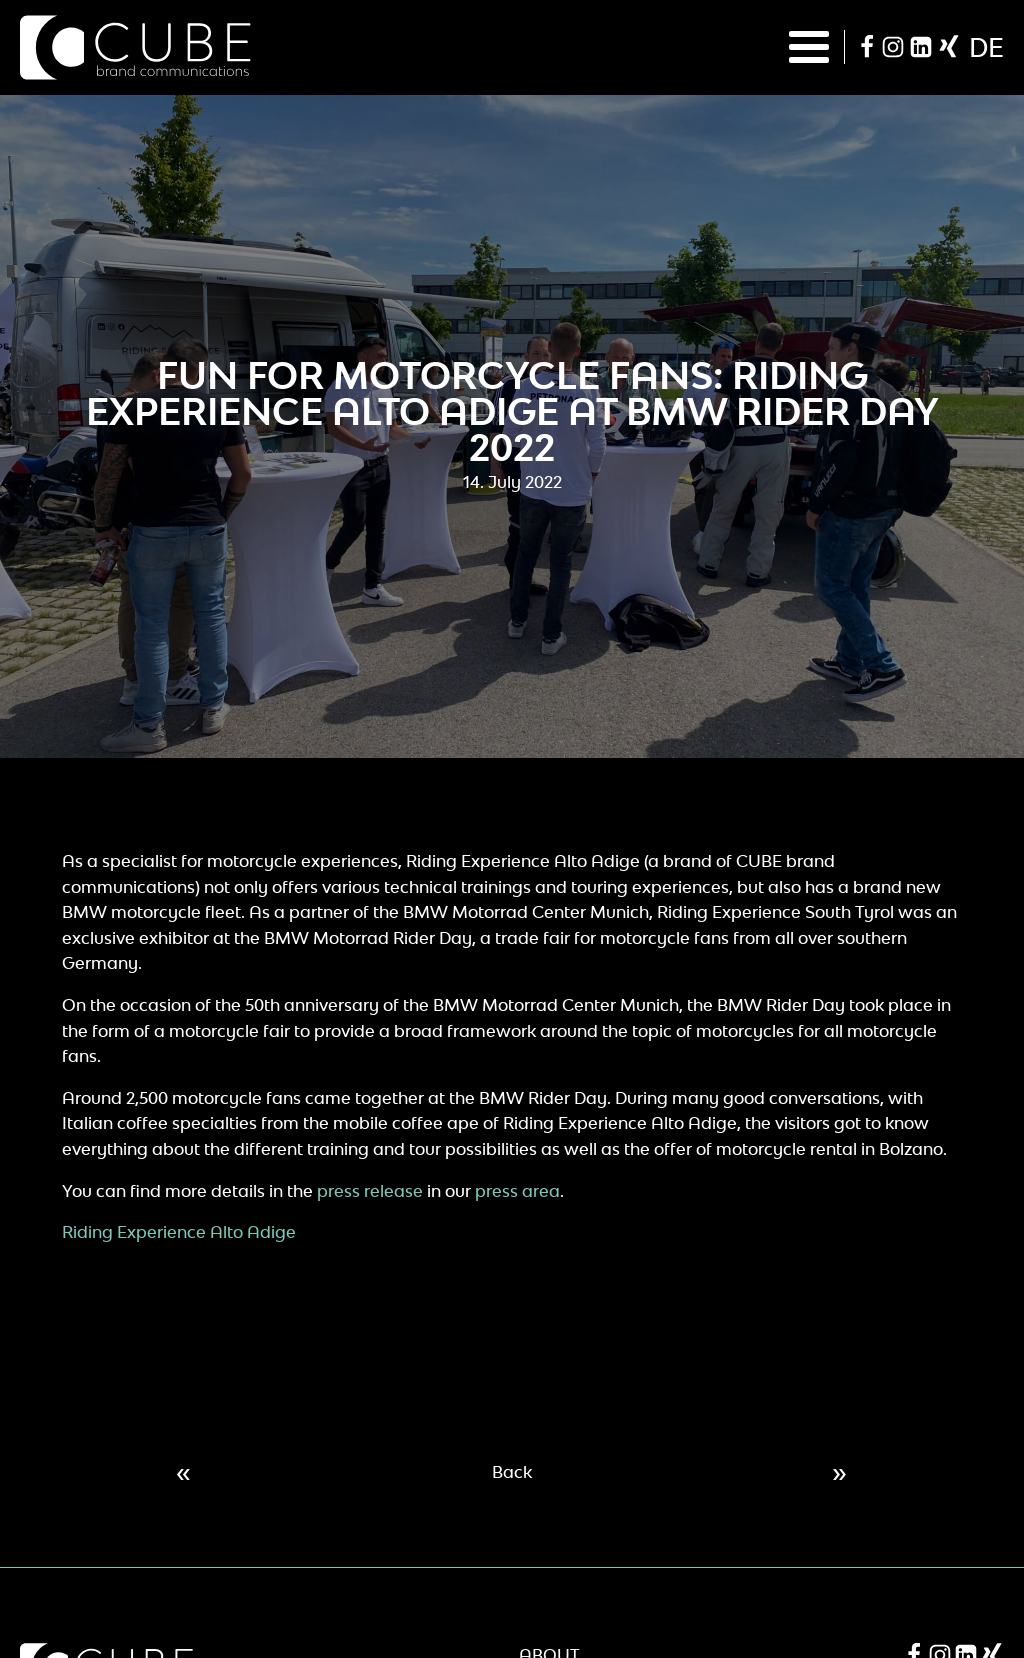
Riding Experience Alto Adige (179, 1232)
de (986, 47)
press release (370, 1191)
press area (517, 1191)
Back (512, 1472)
